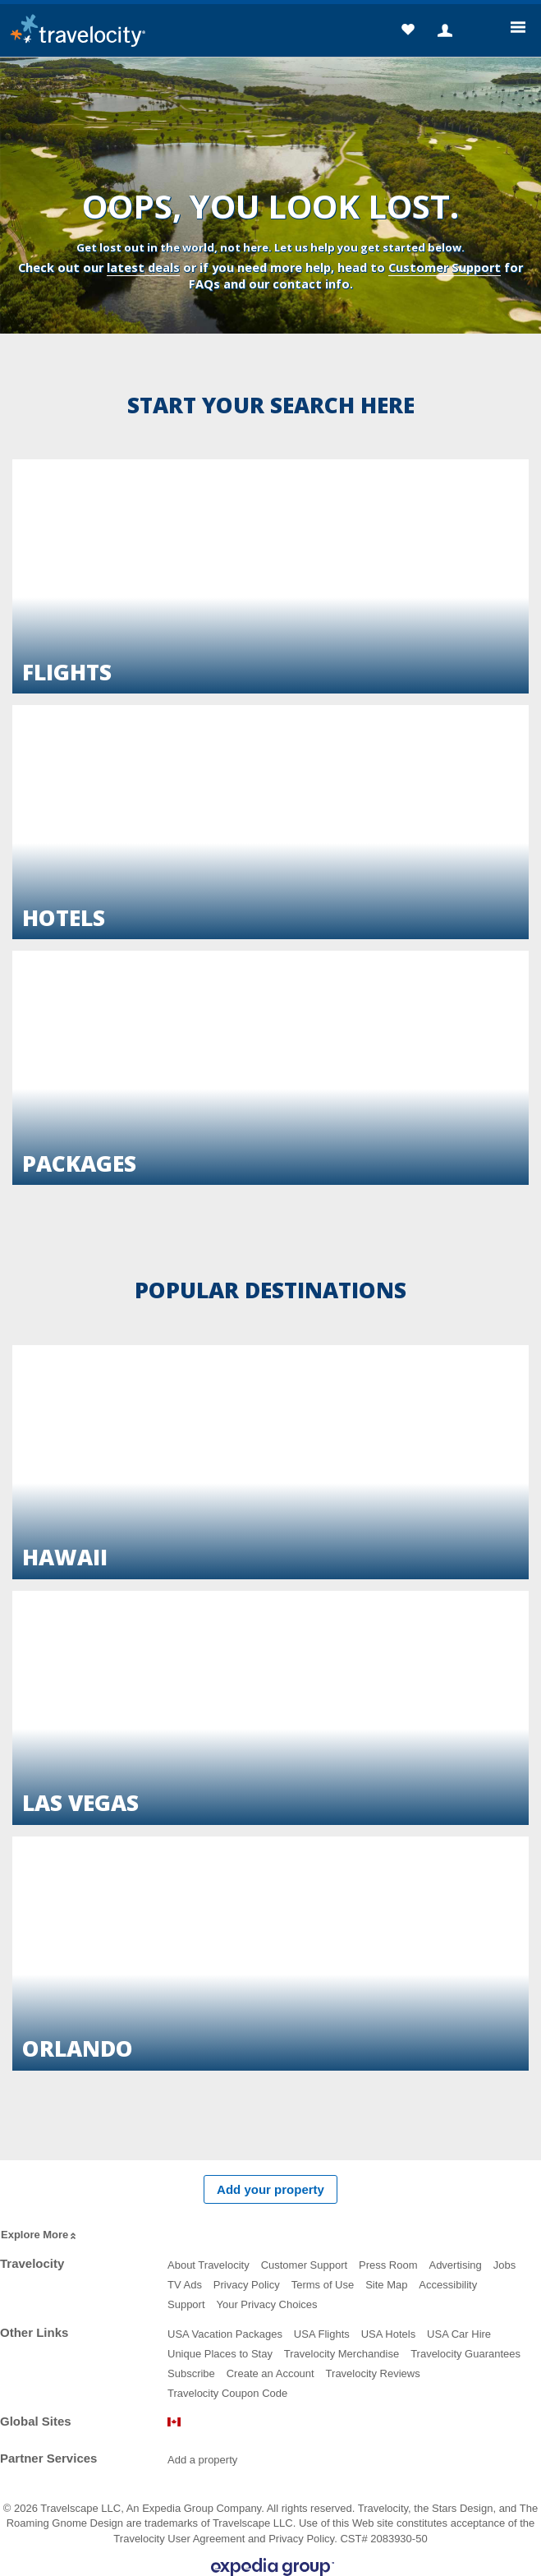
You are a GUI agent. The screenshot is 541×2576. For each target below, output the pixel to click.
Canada (174, 2421)
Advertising (455, 2265)
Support (186, 2304)
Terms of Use (323, 2285)
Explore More (40, 2235)
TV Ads (184, 2285)
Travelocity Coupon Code (227, 2393)
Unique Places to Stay (220, 2354)
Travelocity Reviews (373, 2373)
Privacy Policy (246, 2285)
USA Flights (322, 2334)
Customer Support (444, 267)
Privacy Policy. (302, 2538)
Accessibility (448, 2285)
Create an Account (270, 2373)
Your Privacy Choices (266, 2304)
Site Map (386, 2285)
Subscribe (191, 2373)
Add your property (270, 2189)
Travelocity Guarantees (465, 2354)
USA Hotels (388, 2334)
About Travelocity (208, 2265)
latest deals (143, 267)
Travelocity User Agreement (179, 2538)
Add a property (202, 2460)
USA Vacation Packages (224, 2334)
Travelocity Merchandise (341, 2354)
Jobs (504, 2265)
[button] (407, 32)
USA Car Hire (459, 2334)
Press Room (388, 2265)
